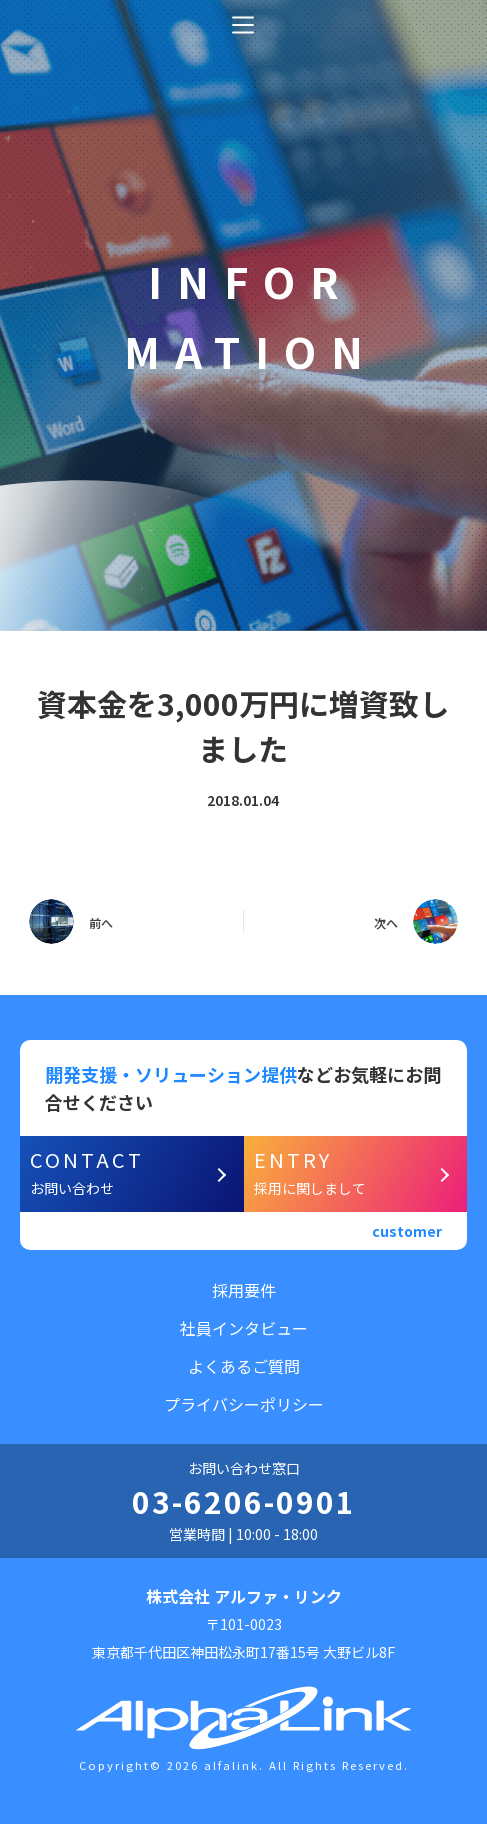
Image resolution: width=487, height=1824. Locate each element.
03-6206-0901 (244, 1501)
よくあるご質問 (244, 1366)
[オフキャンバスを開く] (243, 25)
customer (407, 1231)
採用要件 (244, 1290)
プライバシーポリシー (244, 1404)
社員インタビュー (244, 1328)
